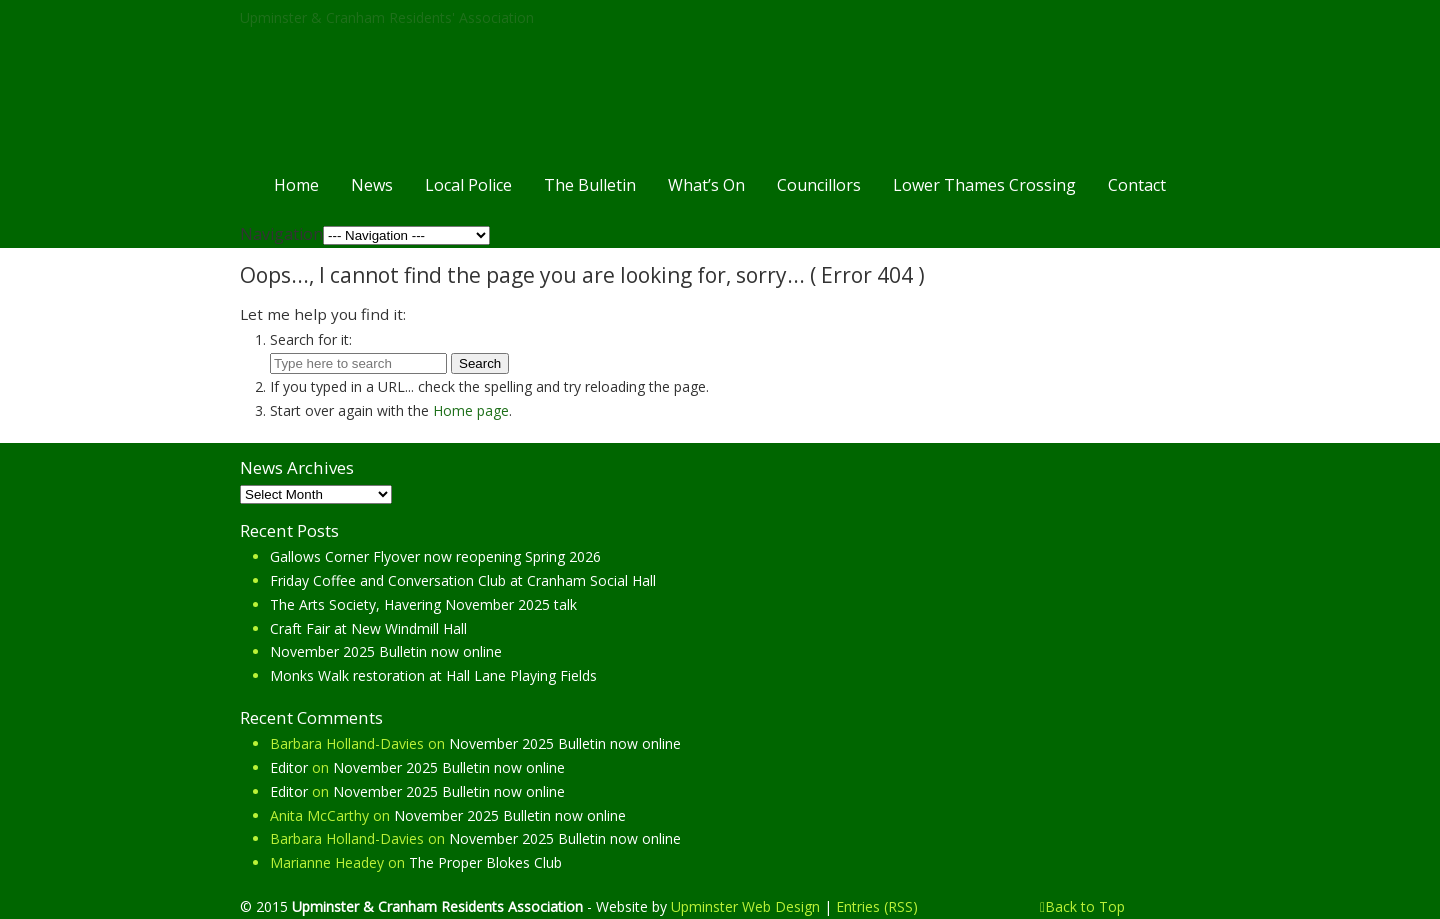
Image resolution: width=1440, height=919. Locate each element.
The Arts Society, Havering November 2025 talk (423, 604)
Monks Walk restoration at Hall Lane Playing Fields (433, 675)
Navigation (281, 234)
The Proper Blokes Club (485, 862)
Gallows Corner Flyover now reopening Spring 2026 (435, 556)
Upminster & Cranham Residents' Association (387, 17)
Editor (289, 767)
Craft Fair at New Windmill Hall (368, 628)
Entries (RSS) (877, 906)
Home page (471, 410)
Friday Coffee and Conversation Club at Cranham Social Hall (463, 580)
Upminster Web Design (745, 906)
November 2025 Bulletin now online (386, 651)
